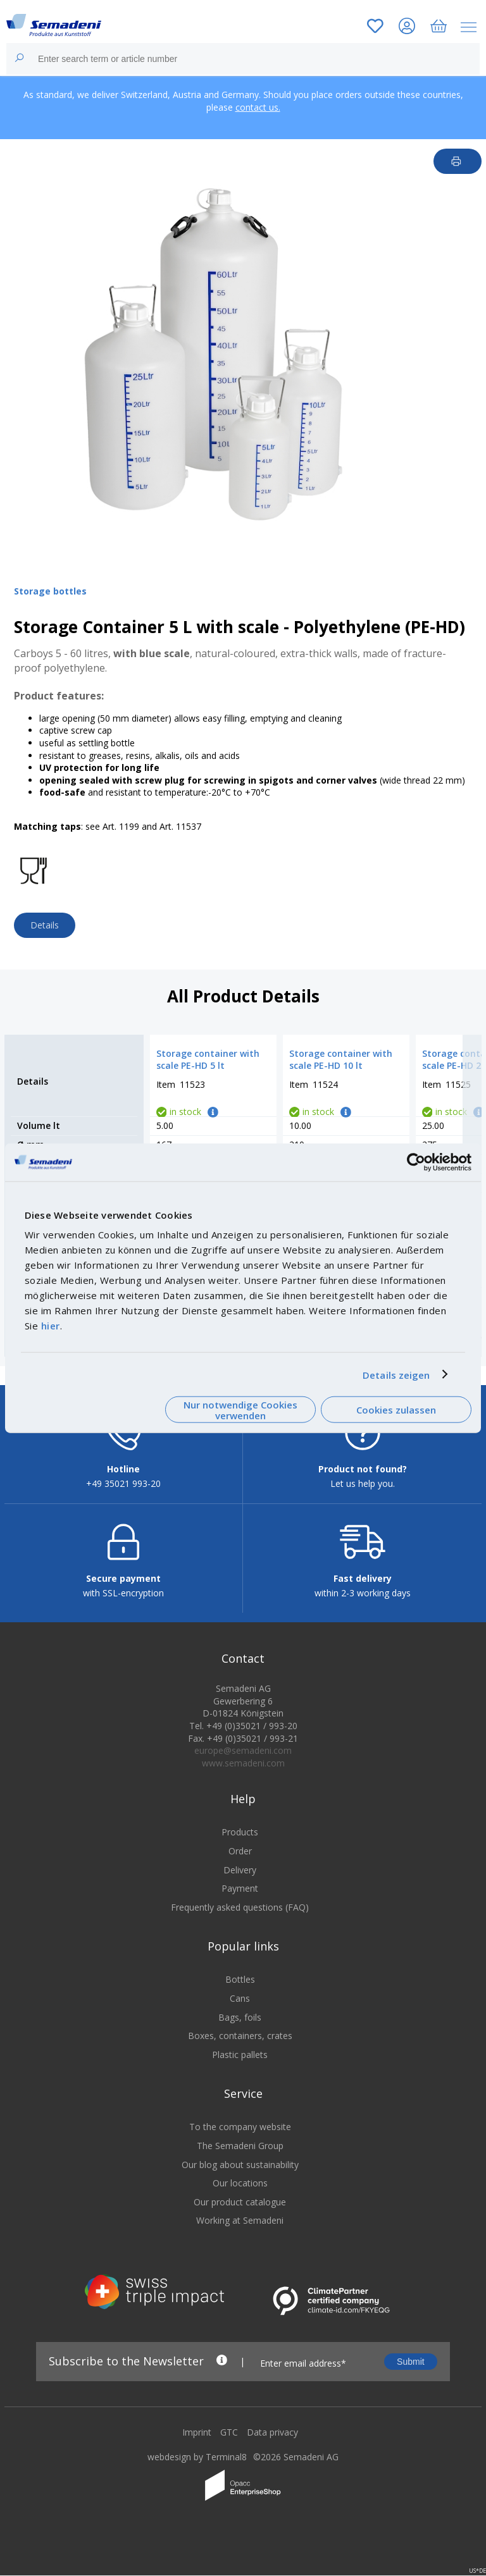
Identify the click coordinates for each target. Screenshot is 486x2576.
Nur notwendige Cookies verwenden (240, 1409)
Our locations (240, 2192)
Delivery (239, 1879)
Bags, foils (239, 2026)
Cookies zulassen (396, 1409)
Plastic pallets (240, 2063)
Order (240, 1860)
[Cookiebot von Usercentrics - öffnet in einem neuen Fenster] (416, 1161)
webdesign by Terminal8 (197, 2466)
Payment (239, 1897)
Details (44, 925)
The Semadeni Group (240, 2154)
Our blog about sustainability (240, 2173)
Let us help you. (362, 1492)
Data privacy (272, 2441)
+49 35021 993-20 (123, 1492)
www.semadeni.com (243, 1772)
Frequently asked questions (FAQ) (240, 1916)
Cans (240, 2007)
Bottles (240, 1988)
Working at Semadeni (240, 2229)
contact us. (257, 107)
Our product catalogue (240, 2211)
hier (50, 1325)
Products (239, 1841)
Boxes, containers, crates (240, 2044)
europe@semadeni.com (243, 1759)
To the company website (240, 2135)
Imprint (196, 2441)
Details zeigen (396, 1374)
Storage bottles (50, 591)
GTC (229, 2441)
